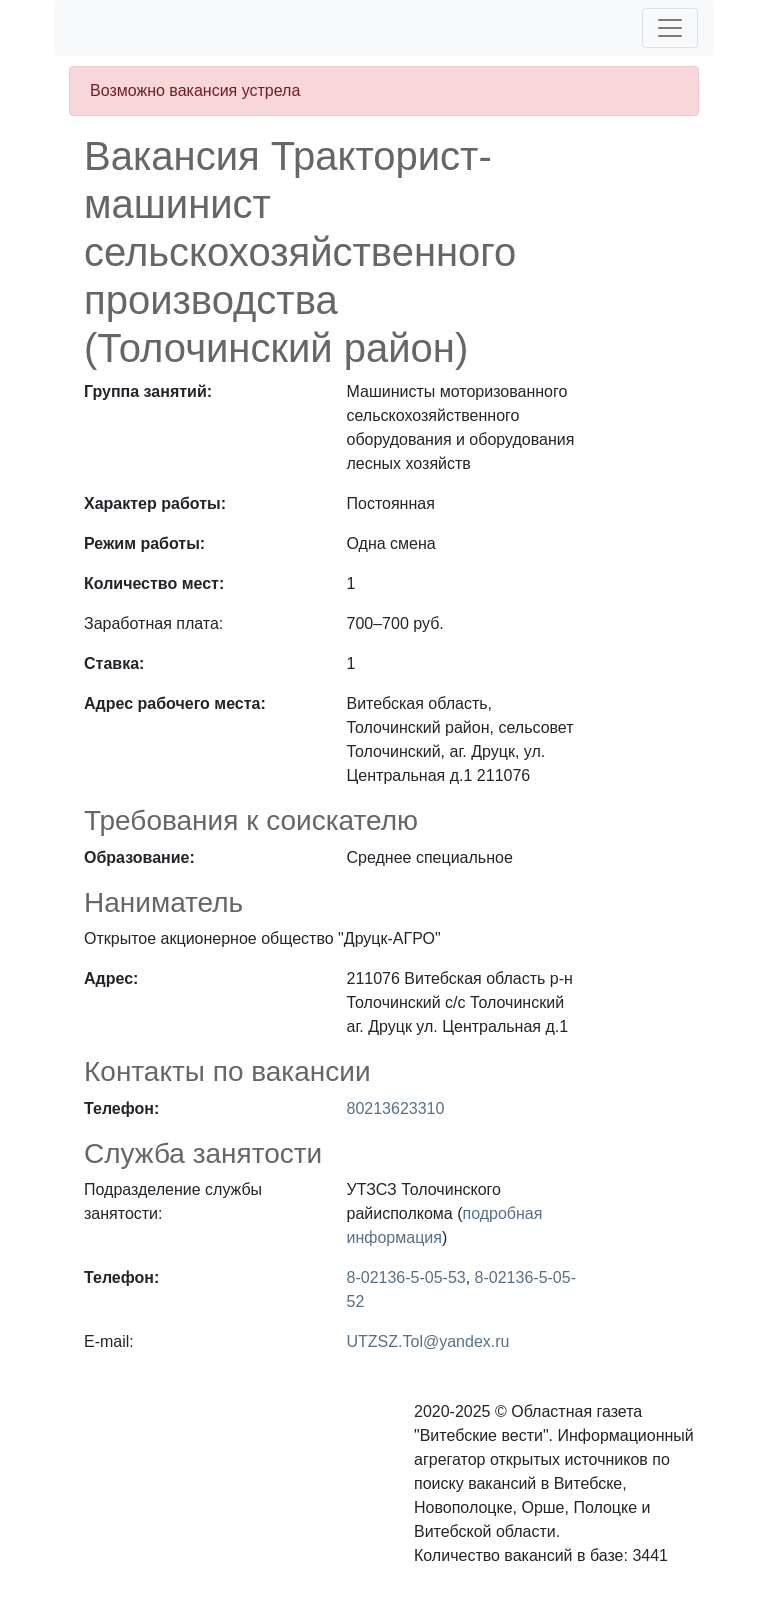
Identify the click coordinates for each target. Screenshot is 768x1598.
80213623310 (396, 1108)
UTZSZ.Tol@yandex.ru (428, 1341)
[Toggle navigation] (670, 28)
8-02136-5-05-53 (406, 1277)
